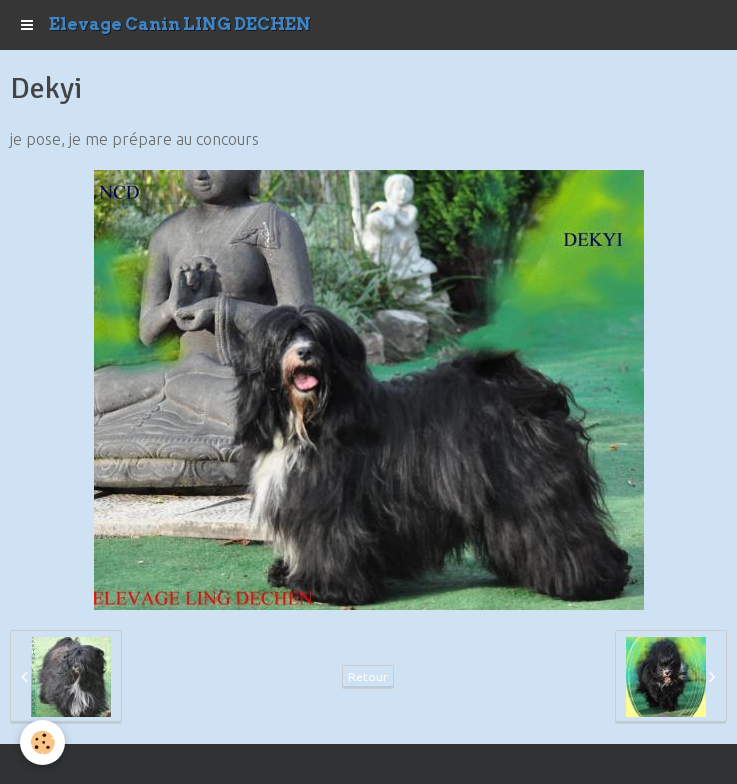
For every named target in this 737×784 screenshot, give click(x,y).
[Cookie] (42, 742)
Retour (368, 676)
